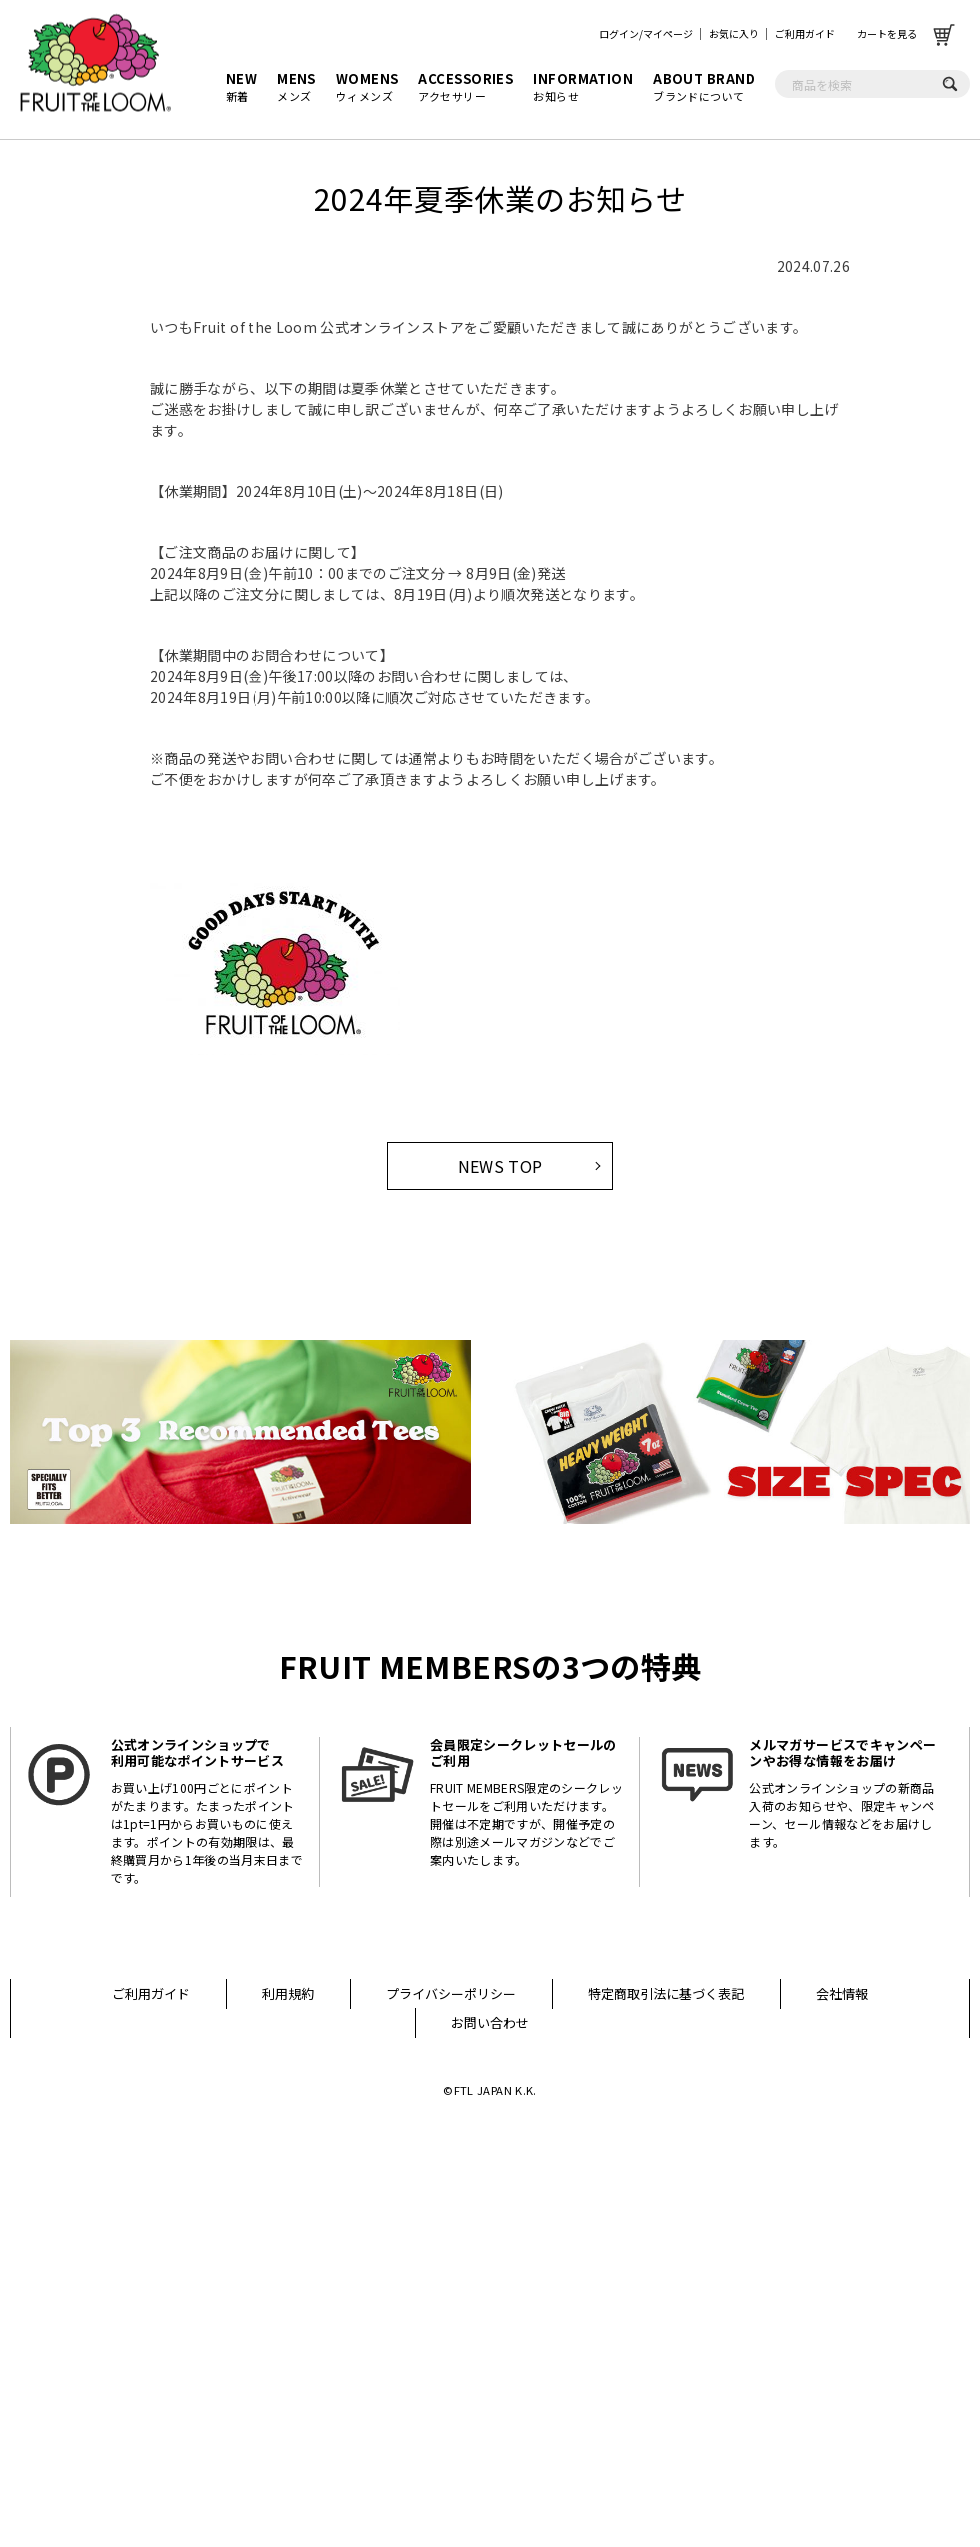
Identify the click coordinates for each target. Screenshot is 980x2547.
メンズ (296, 87)
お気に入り (734, 33)
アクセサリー (465, 87)
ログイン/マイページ (646, 33)
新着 (241, 87)
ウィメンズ (367, 87)
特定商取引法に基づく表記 (666, 1993)
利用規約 (288, 1993)
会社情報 (842, 1993)
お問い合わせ (490, 2022)
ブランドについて (704, 87)
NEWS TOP (500, 1166)
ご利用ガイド (805, 33)
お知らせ (583, 87)
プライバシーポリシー (451, 1993)
